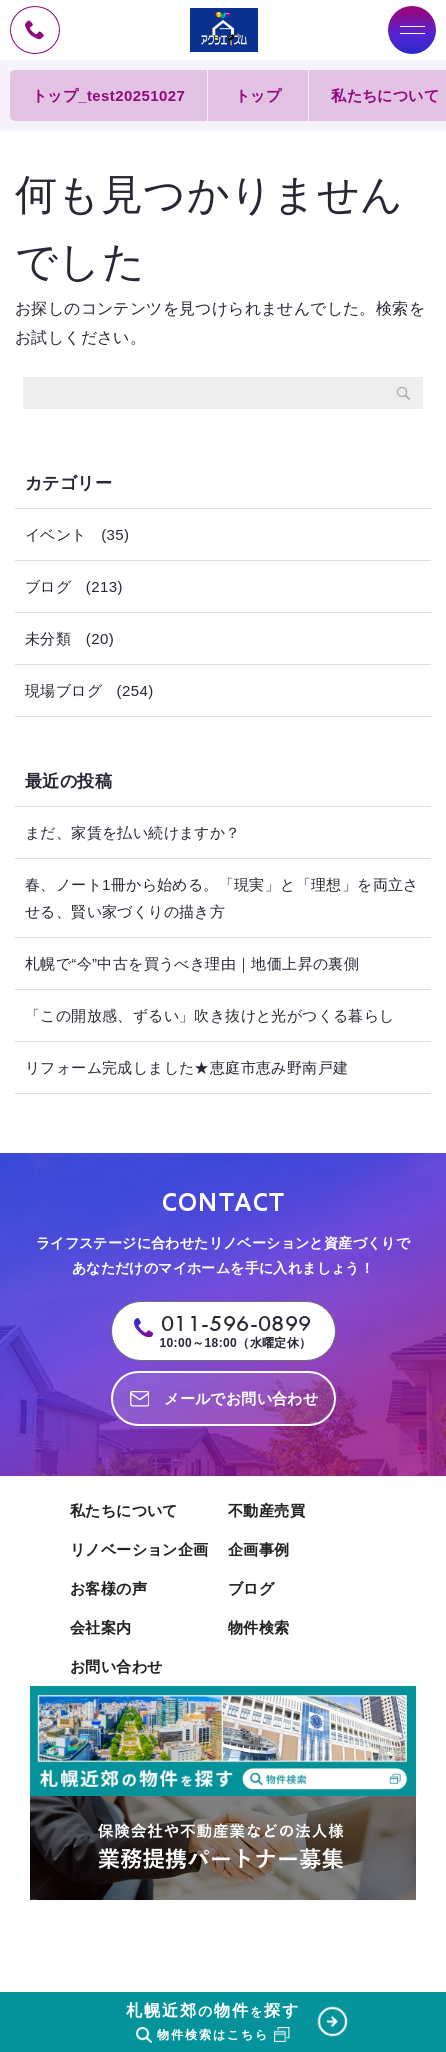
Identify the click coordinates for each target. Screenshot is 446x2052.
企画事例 (259, 1549)
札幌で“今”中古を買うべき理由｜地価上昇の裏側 (192, 963)
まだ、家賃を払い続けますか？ (133, 832)
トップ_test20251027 (108, 95)
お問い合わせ (116, 1666)
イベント (56, 534)
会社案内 (101, 1627)
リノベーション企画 (139, 1549)
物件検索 (259, 1627)
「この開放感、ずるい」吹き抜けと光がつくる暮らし (210, 1015)
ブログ (48, 586)
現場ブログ (63, 690)
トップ (258, 95)
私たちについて (124, 1510)
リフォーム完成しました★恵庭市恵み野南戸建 (186, 1067)
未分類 (48, 638)
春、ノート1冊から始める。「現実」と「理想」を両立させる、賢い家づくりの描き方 (222, 898)
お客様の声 (108, 1588)
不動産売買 (266, 1510)
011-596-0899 (236, 1323)
